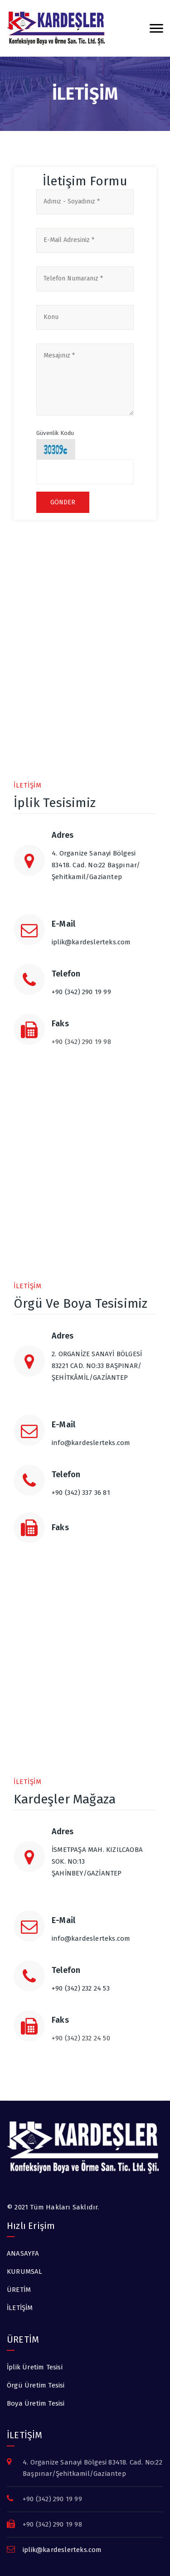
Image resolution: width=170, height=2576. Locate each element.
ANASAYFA (23, 2253)
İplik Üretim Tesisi (35, 2367)
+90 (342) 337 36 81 (81, 1493)
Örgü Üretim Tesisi (36, 2385)
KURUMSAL (25, 2271)
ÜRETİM (19, 2290)
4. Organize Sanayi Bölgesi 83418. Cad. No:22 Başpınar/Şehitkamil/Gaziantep (104, 873)
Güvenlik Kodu (55, 433)
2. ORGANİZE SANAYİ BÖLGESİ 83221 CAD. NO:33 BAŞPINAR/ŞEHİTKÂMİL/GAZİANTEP (104, 1374)
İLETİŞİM (20, 2308)
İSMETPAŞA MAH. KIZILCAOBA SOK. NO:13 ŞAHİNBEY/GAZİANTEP (104, 1870)
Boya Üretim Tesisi (36, 2403)
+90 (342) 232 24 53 (81, 1988)
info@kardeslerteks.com (91, 1443)
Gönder (62, 502)
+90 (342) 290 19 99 (81, 992)
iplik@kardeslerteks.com (91, 942)
